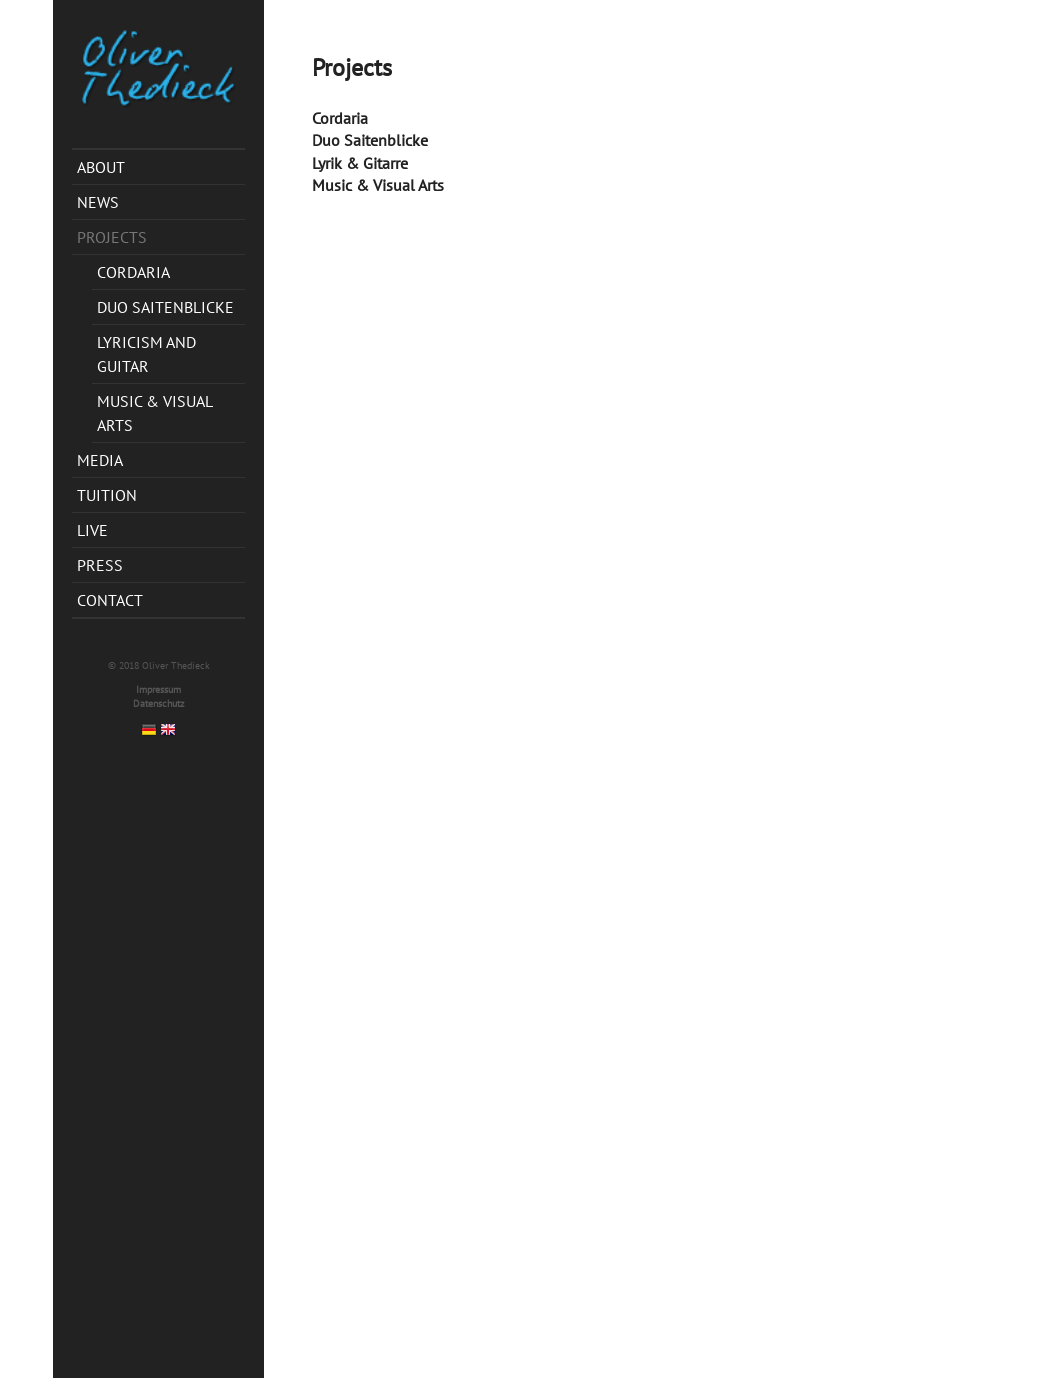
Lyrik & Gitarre (360, 163)
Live (92, 530)
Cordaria (340, 118)
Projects (112, 237)
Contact (110, 600)
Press (100, 565)
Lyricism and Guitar (146, 354)
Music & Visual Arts (155, 413)
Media (100, 460)
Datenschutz (158, 703)
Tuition (107, 495)
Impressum (158, 689)
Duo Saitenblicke (165, 307)
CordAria (133, 272)
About (101, 167)
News (98, 202)
